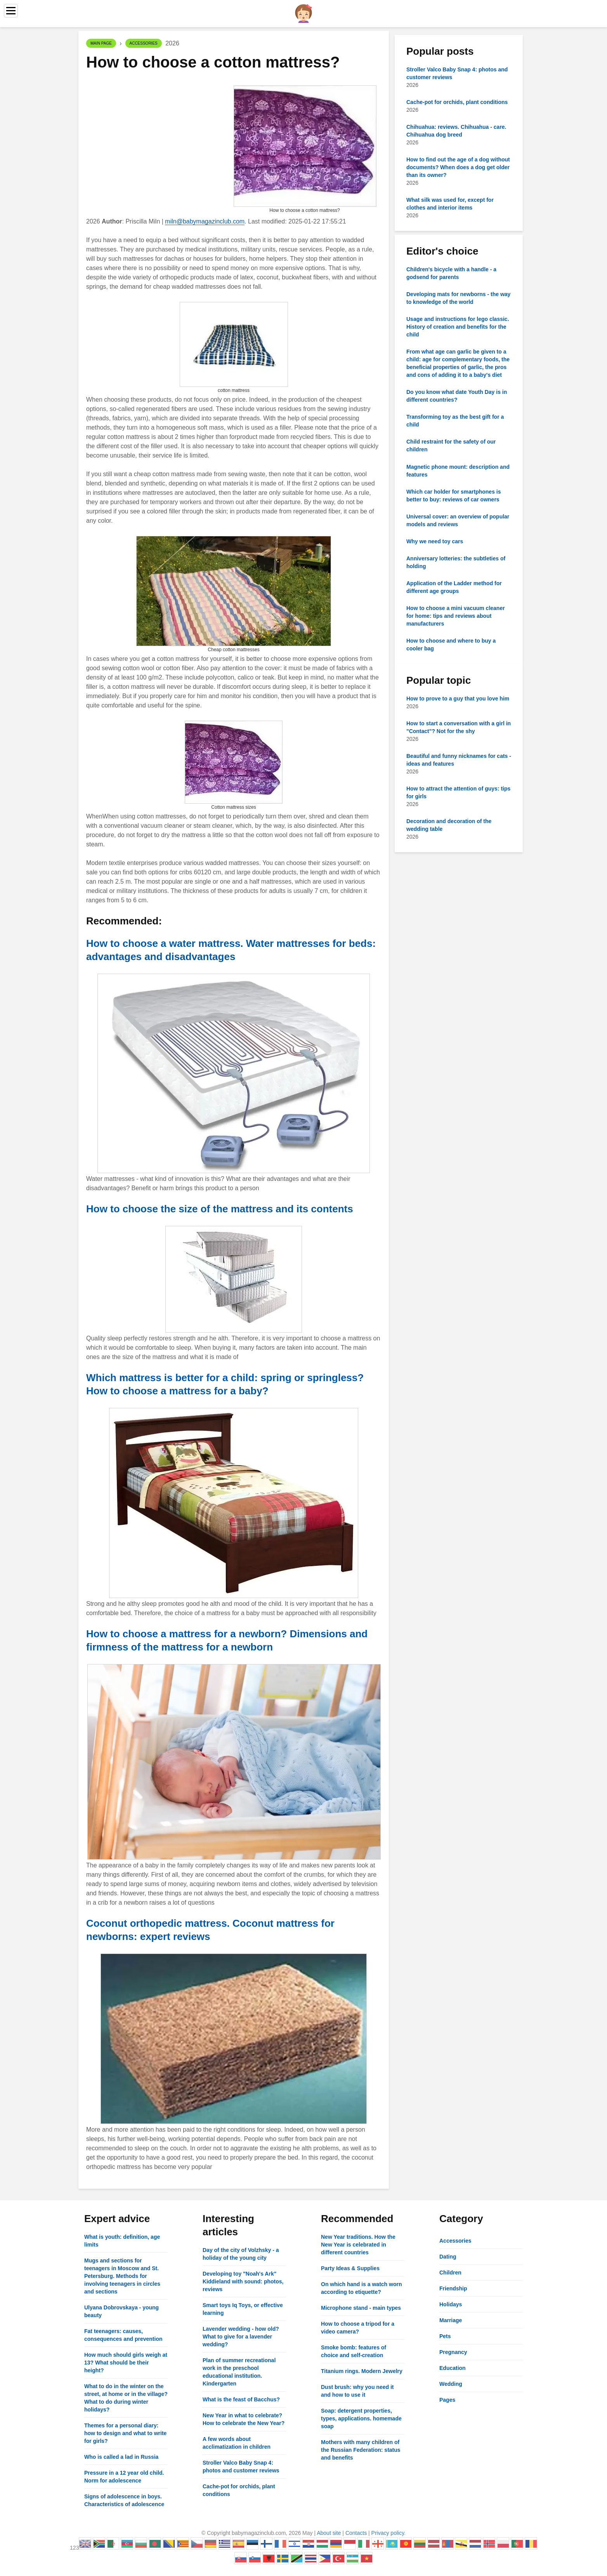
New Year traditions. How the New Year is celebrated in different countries (358, 2244)
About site (329, 2533)
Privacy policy (387, 2533)
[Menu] (11, 10)
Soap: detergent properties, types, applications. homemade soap (361, 2418)
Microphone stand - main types (361, 2308)
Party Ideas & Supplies (350, 2268)
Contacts (356, 2533)
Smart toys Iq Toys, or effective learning (243, 2309)
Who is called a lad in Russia (121, 2457)
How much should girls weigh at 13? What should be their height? (125, 2362)
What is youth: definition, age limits (122, 2241)
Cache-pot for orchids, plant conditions (457, 102)
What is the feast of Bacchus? (241, 2399)
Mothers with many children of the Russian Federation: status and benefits (361, 2450)
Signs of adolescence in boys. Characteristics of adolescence (124, 2500)
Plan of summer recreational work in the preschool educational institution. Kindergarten (239, 2372)
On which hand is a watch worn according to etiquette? (361, 2288)
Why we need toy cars (434, 541)
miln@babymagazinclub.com (205, 221)
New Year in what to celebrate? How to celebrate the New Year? (243, 2419)
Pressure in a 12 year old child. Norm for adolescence (124, 2477)
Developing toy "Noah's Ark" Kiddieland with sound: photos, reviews (243, 2281)
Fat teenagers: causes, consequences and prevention (123, 2335)
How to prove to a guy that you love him (457, 698)
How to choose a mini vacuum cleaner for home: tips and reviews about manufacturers (455, 616)
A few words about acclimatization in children (237, 2443)
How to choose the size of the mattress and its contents (219, 1209)
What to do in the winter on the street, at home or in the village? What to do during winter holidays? (126, 2398)
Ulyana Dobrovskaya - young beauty (121, 2311)
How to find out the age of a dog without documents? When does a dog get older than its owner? (458, 167)
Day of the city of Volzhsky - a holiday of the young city (241, 2254)
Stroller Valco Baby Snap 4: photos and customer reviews (241, 2467)
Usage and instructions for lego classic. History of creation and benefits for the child (457, 327)
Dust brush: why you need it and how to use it (357, 2391)
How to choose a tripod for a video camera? (357, 2328)
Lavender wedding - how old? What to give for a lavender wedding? (241, 2336)
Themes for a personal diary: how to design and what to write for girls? (125, 2433)
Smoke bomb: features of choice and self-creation (353, 2351)
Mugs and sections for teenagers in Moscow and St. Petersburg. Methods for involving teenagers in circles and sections (122, 2276)
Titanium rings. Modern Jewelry (361, 2371)
